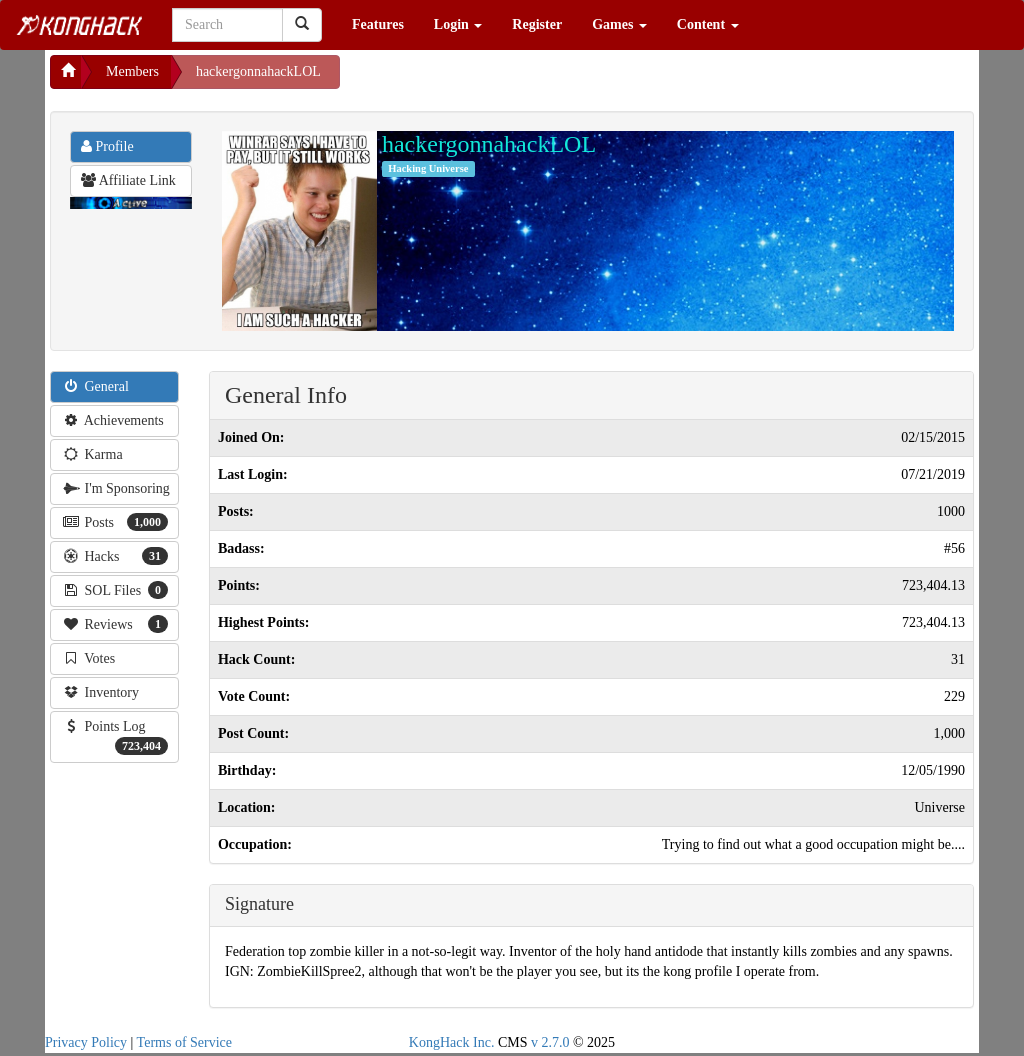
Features (378, 24)
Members (132, 71)
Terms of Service (184, 1042)
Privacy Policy (86, 1042)
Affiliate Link (128, 180)
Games (619, 24)
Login (458, 24)
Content (708, 24)
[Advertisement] (500, 80)
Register (537, 24)
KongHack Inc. (452, 1042)
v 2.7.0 (550, 1042)
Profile (107, 146)
